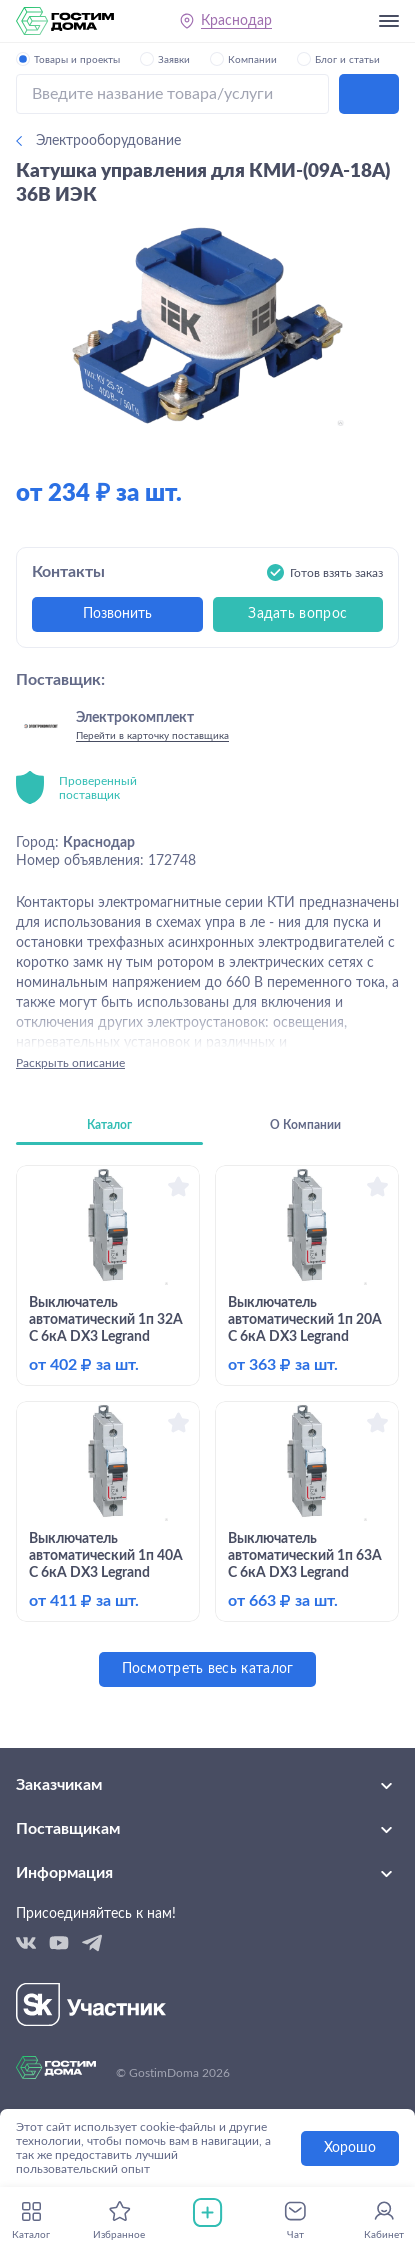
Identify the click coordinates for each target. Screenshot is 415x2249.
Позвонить (117, 614)
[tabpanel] (207, 1426)
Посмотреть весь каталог (208, 1669)
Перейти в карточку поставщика (152, 736)
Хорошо (350, 2148)
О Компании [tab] (305, 1125)
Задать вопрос (297, 614)
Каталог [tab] (109, 1125)
